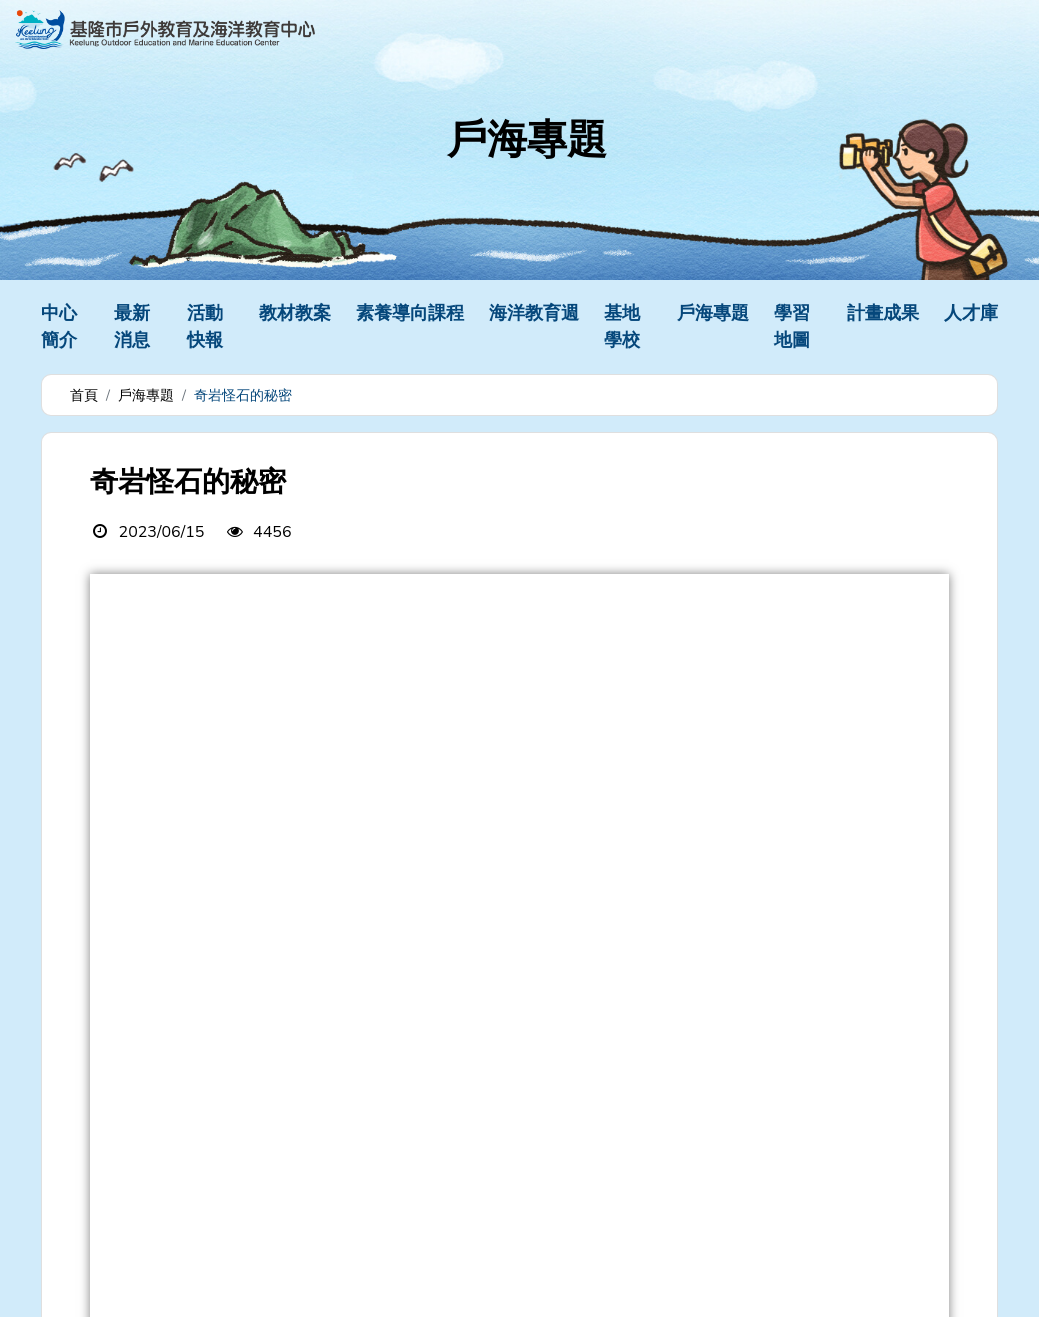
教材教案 (295, 313)
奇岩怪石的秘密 (243, 395)
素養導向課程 (410, 313)
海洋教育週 (534, 313)
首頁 (84, 395)
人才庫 (971, 313)
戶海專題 (713, 313)
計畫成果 (883, 313)
